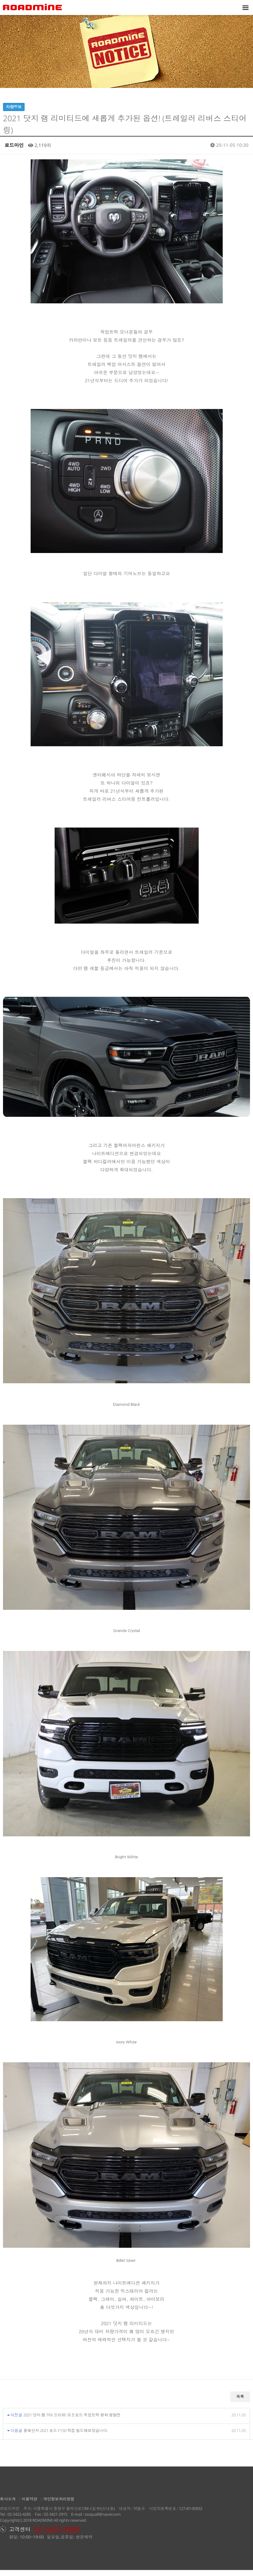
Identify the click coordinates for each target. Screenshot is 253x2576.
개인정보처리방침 (58, 2505)
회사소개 (8, 2505)
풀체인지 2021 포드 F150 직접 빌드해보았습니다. (65, 2436)
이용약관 (29, 2505)
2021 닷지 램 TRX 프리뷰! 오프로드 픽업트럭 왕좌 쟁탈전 (72, 2421)
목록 (240, 2402)
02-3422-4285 (19, 2520)
